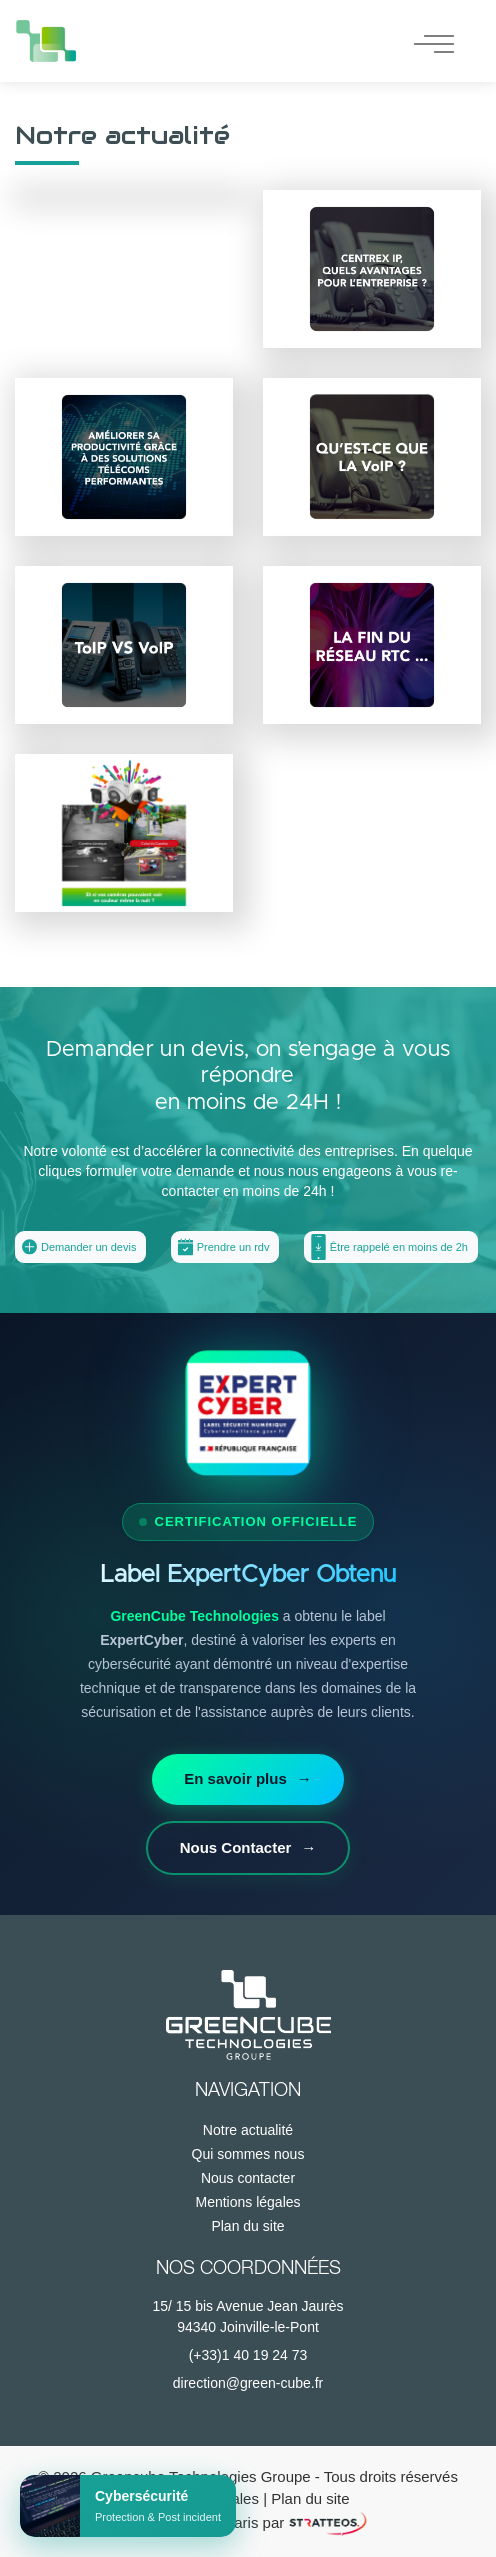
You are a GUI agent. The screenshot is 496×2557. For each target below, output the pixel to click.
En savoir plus (248, 1779)
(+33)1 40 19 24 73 (248, 2355)
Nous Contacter (248, 1848)
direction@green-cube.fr (248, 2383)
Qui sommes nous (248, 2154)
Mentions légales (247, 2202)
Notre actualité (248, 2130)
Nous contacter (248, 2178)
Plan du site (247, 2226)
